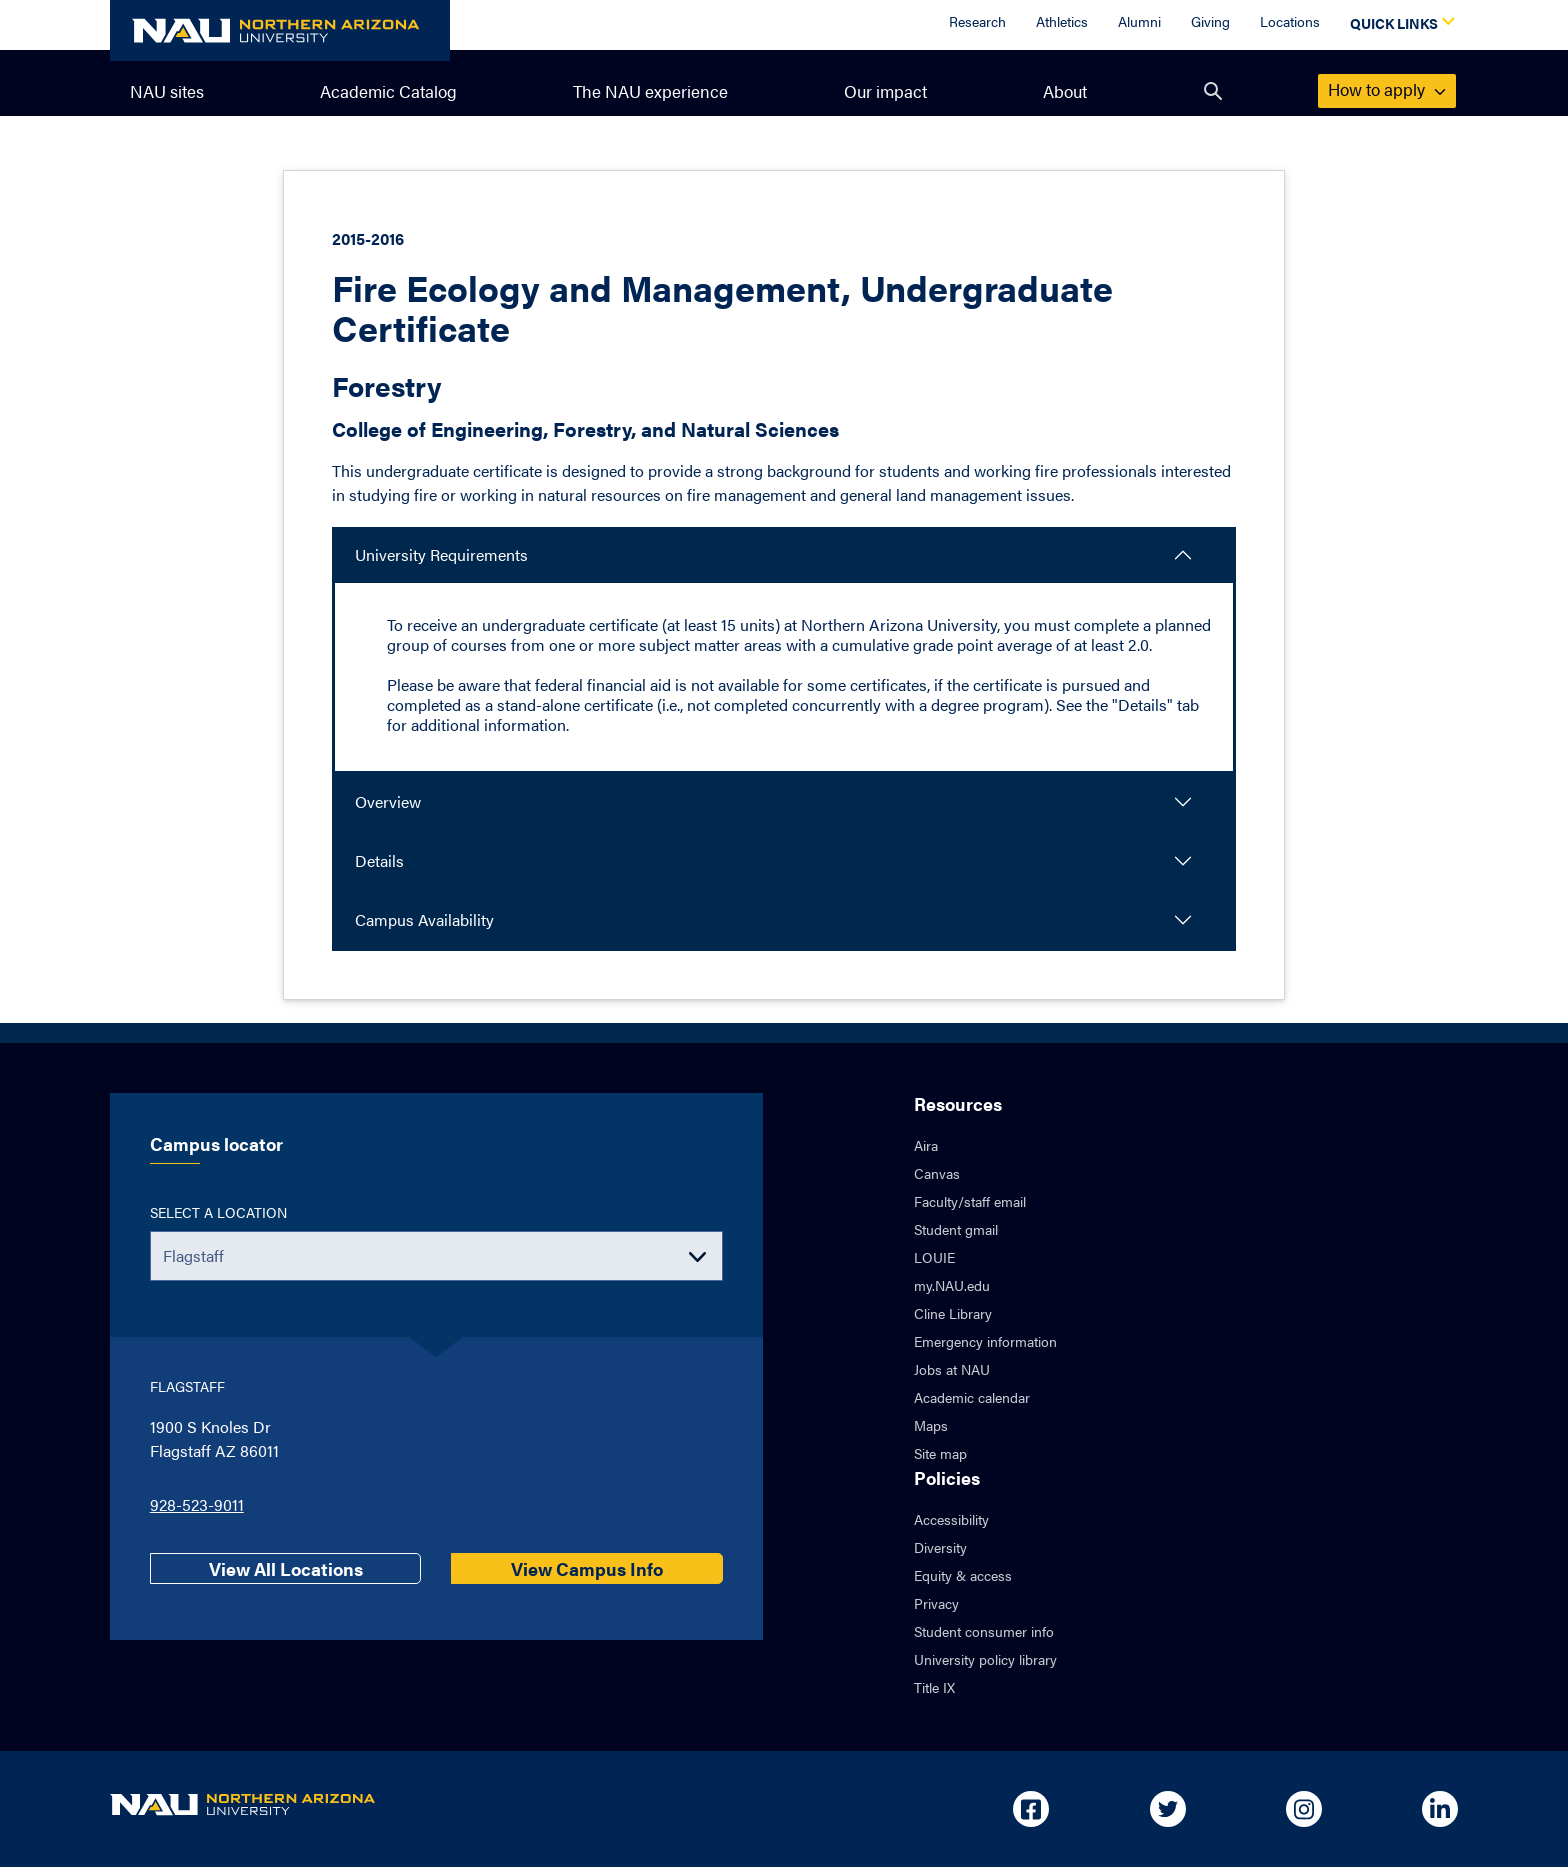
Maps (931, 1425)
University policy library (985, 1659)
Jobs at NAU (952, 1369)
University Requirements (441, 554)
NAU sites (167, 91)
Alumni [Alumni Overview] (1139, 21)
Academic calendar (972, 1397)
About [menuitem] (1065, 91)
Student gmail (956, 1229)
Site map (940, 1453)
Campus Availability (424, 919)
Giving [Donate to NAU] (1210, 21)
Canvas (937, 1173)
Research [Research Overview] (977, 21)
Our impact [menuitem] (885, 91)
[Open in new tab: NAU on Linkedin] (1440, 1809)
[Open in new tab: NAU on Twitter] (1168, 1809)
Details (379, 860)
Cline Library (953, 1313)
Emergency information (985, 1341)
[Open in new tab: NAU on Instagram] (1304, 1809)
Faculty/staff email (970, 1201)
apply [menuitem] (1387, 89)
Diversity (940, 1547)
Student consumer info (984, 1631)
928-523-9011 (197, 1504)
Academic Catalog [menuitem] (388, 91)
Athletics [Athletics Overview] (1062, 21)
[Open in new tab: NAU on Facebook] (1031, 1809)
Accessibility (951, 1519)
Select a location (218, 1212)
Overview (388, 801)
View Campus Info (587, 1568)
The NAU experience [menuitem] (650, 91)
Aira (926, 1145)
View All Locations (286, 1568)
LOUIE (934, 1257)
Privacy (936, 1603)
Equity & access (963, 1575)
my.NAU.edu (952, 1285)
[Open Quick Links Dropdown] (1399, 25)
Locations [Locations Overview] (1290, 21)
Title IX (934, 1687)
